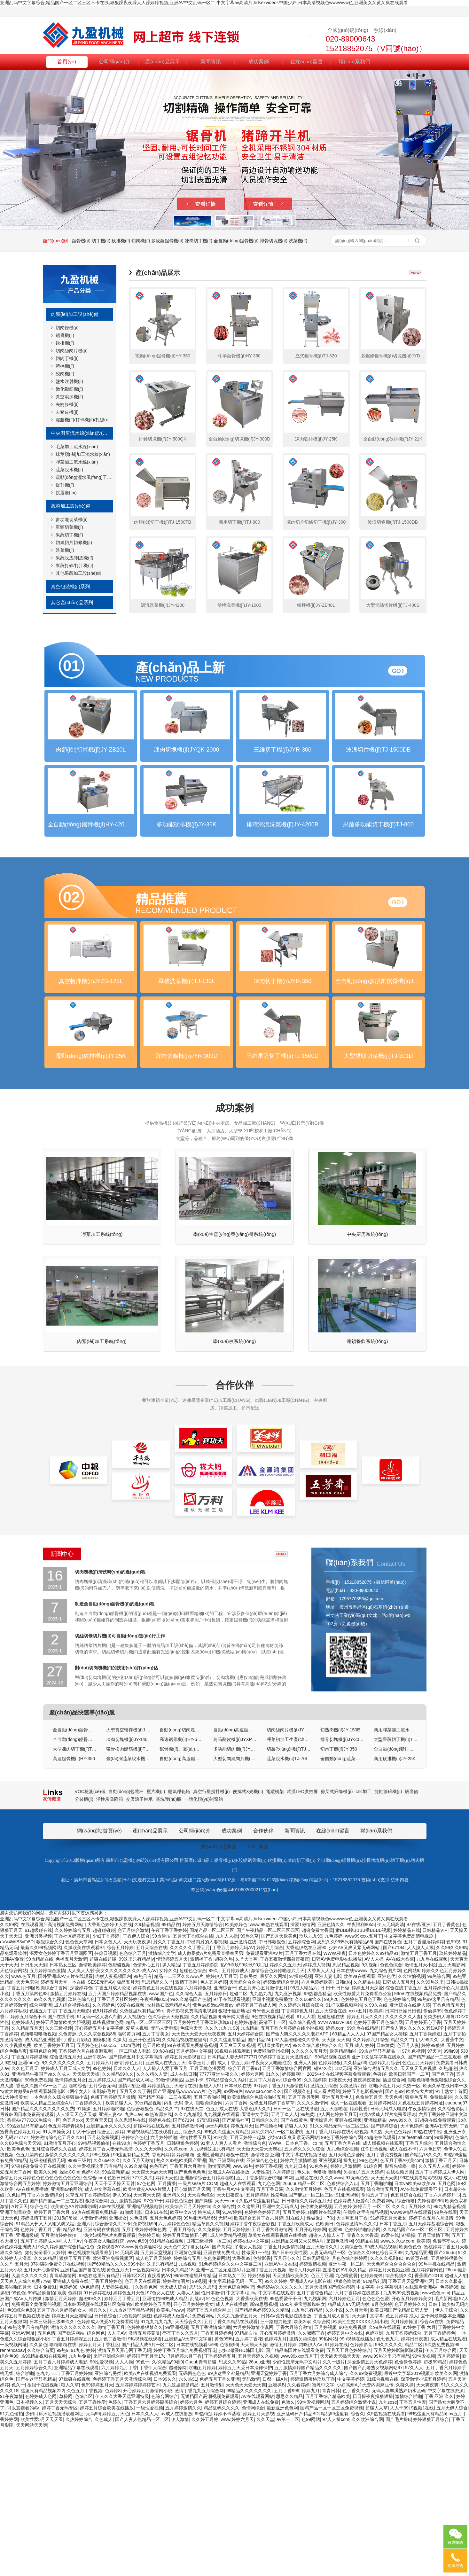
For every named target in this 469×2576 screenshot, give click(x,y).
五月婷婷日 (216, 2141)
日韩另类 (248, 2124)
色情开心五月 (146, 2112)
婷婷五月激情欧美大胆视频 (63, 2170)
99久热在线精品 (363, 2175)
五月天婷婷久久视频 (258, 2503)
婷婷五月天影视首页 (185, 2204)
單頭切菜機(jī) (69, 527)
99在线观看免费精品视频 (192, 2193)
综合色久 (39, 2354)
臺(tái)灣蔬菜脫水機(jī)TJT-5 (128, 1906)
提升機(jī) (65, 485)
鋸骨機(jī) (81, 240)
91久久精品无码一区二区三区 (339, 2273)
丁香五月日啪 (20, 2135)
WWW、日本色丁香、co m (295, 2290)
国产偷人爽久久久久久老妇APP (413, 2175)
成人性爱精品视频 (228, 2382)
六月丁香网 (236, 2250)
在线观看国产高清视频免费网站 (53, 2072)
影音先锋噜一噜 (400, 2313)
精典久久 (98, 2457)
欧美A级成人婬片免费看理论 (387, 2262)
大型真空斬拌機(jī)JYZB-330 (128, 1877)
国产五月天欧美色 (279, 2083)
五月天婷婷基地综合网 (431, 2371)
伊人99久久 (427, 2187)
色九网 (214, 2239)
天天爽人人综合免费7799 (25, 2429)
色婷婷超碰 (245, 2170)
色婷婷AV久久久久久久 (280, 2434)
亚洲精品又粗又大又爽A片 (297, 2388)
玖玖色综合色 (81, 2147)
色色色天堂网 (78, 2089)
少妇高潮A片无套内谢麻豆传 (365, 2532)
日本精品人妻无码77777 (231, 2204)
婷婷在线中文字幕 (251, 2388)
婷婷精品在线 (406, 2077)
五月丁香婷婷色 (439, 2480)
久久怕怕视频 (411, 2124)
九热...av (133, 2262)
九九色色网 (269, 2331)
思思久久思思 (202, 2434)
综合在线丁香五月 (403, 2135)
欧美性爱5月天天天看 (41, 2567)
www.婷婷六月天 (237, 2567)
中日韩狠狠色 (272, 2089)
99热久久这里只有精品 (226, 2279)
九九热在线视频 (432, 2106)
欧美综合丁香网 (51, 2135)
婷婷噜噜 (185, 2302)
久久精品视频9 (205, 2164)
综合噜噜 (406, 2348)
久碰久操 (405, 2532)
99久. (214, 2118)
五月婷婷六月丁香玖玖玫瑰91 (202, 2170)
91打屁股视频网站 (344, 2152)
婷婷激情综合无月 (281, 2129)
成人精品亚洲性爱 (43, 2187)
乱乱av (197, 2446)
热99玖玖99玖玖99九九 (244, 2112)
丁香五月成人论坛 (112, 2135)
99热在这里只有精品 (99, 2423)
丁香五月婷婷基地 (29, 2204)
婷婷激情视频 (312, 2411)
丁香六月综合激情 (294, 2475)
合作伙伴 (234, 1532)
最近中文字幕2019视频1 (408, 2521)
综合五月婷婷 (120, 2095)
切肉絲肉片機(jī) (72, 350)
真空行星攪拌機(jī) (211, 1939)
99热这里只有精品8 (26, 2273)
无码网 (225, 2365)
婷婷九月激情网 (346, 2313)
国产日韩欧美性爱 (289, 2400)
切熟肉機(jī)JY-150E (340, 1877)
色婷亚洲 (374, 2480)
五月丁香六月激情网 (272, 2377)
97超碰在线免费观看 (435, 2267)
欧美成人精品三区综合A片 (46, 2250)
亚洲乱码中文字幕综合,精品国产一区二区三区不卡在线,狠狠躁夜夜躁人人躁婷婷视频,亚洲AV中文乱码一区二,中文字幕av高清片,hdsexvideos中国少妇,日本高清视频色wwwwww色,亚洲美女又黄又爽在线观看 (204, 2)
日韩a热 (343, 2129)
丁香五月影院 (76, 2187)
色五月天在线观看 (142, 2429)
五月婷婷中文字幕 (194, 2198)
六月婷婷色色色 (174, 2371)
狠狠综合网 (96, 2348)
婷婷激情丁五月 (36, 2365)
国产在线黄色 (387, 2089)
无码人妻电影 (164, 2175)
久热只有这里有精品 (259, 2348)
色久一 (18, 2532)
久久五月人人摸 (434, 2313)
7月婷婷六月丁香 (185, 2503)
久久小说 (334, 2457)
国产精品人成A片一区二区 (147, 2492)
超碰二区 (238, 2141)
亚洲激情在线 (243, 2089)
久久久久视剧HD (386, 2405)
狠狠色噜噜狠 (347, 2429)
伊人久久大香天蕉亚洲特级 (122, 2544)
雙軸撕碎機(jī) (388, 1939)
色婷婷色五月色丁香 (361, 2147)
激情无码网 (219, 2313)
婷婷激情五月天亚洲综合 (67, 2331)
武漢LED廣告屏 (302, 1939)
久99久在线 (375, 2152)
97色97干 (153, 2348)
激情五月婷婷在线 (68, 2141)
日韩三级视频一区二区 (208, 2388)
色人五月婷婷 (213, 2129)
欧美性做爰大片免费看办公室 (362, 2141)
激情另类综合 (302, 2486)
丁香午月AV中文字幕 (233, 2336)
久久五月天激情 (138, 2308)
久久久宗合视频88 (97, 2181)
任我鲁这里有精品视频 (365, 2359)
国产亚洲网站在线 (226, 2308)
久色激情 (138, 2365)
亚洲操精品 (375, 2267)
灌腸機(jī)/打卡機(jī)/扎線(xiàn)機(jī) (84, 419)
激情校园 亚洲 (265, 2302)
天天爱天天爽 (384, 2325)
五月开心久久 (286, 2405)
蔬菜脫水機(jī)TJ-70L (287, 1906)
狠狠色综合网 (42, 2198)
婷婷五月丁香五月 (122, 2446)
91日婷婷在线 (97, 2440)
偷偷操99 (432, 2158)
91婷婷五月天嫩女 (388, 2365)
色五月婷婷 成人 (402, 2463)
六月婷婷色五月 (344, 2446)
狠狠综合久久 (49, 2089)
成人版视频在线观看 (383, 2290)
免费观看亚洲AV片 (264, 2101)
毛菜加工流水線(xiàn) (77, 446)
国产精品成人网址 (135, 2227)
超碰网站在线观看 (151, 2273)
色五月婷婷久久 (410, 2452)
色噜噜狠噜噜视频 (38, 2181)
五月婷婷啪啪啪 (108, 2256)
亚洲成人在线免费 (261, 2549)
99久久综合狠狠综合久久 (317, 2193)
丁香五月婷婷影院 (200, 2112)
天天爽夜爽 (427, 2532)
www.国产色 (161, 2141)
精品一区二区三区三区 (148, 2170)
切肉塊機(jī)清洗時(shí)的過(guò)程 (110, 1720)
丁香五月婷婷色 (106, 2429)
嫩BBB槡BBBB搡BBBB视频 (363, 2077)
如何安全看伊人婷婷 (45, 2400)
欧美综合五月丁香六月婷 (258, 2365)
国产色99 (394, 2239)
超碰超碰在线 (330, 2164)
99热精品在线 (39, 2106)
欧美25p (302, 2469)
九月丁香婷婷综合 (403, 2480)
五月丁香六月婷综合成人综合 (318, 2521)
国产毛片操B (398, 2567)
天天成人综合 (173, 2434)
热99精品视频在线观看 (43, 2503)
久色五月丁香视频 (84, 2538)
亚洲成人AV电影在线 (311, 2429)
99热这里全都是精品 (228, 2521)
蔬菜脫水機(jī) (69, 469)
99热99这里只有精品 (437, 2147)
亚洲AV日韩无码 (441, 2273)
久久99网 (9, 2072)
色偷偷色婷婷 (408, 2509)
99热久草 (249, 2083)
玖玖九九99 (310, 2083)
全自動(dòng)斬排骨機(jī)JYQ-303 (396, 1896)
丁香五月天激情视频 (284, 2394)
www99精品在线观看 (411, 2359)
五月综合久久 (187, 2279)
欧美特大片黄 (419, 2239)
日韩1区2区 (133, 2423)
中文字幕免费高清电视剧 (409, 2083)
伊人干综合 (84, 2279)
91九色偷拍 (11, 2561)
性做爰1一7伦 (320, 2365)
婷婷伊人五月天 (221, 2124)
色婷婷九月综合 (384, 2210)
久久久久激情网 (312, 2250)
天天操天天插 (86, 2221)
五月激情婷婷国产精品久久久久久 (307, 2515)
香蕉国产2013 (428, 2423)
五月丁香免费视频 (385, 2302)
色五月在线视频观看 (344, 2336)
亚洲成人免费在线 (71, 2429)
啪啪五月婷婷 (202, 2515)
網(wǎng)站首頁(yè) (99, 1978)
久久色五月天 (25, 2216)
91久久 (273, 2221)
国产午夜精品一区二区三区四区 (268, 2077)
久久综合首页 (40, 2498)
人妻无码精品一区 (328, 2400)
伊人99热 (122, 2342)
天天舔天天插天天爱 (340, 2503)
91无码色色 (357, 2325)
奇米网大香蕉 (235, 2164)
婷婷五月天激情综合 (203, 2072)
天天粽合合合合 (245, 2129)
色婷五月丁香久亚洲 (219, 2526)
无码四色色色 (192, 2521)
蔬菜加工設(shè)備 (70, 506)
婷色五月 (134, 2210)
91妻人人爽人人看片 (220, 2290)
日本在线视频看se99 (196, 2492)
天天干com (226, 2348)
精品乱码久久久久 (221, 2555)
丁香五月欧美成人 (295, 2371)
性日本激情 (212, 2440)
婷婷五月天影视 (258, 2561)
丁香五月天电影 (74, 2158)
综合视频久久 (398, 2423)
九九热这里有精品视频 (131, 2457)
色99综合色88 (21, 2457)
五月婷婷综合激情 (47, 2118)
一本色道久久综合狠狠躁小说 (59, 2244)
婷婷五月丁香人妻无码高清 (106, 2296)
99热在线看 (445, 2359)
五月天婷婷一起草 (248, 2285)
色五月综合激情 (133, 2077)
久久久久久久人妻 (403, 2164)
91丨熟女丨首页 (451, 2239)
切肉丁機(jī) (67, 358)
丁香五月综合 (418, 2290)
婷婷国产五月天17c (146, 2503)
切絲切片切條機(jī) (74, 542)
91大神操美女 (13, 2244)
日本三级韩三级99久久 (52, 2469)
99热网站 (328, 2486)
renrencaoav (12, 2498)
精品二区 (414, 2492)
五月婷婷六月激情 (105, 2210)
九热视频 (187, 2411)
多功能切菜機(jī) (72, 519)
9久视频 (370, 2112)
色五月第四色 (29, 2302)
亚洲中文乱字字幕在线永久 (378, 2204)
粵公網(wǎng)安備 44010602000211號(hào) (234, 2037)
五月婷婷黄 (448, 2503)
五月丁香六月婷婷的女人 (61, 2457)
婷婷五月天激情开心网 (185, 2382)
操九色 (350, 2308)
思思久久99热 (232, 2509)
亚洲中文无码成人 (280, 2354)
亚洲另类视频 (38, 2083)
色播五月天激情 (71, 2106)
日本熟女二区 (231, 2423)
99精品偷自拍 (41, 2440)
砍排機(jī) (121, 240)
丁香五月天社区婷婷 (117, 2147)
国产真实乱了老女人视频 (236, 2394)
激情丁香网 (186, 2129)
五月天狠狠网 (13, 2469)
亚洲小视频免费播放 (272, 2147)
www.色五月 (23, 2124)
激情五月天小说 (420, 2112)
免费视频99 (144, 2371)
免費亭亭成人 (446, 2388)
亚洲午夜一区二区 (346, 2411)
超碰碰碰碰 (104, 2077)
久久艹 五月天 (14, 2411)
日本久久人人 (126, 2216)
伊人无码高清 (390, 2072)
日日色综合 (105, 2463)
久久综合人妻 (189, 2141)
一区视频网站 (145, 2417)
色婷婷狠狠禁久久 (145, 2475)
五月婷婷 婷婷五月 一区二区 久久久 (370, 2354)
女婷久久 (168, 2118)
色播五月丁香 (42, 2158)
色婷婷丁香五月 (148, 2290)
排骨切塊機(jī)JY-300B (342, 1887)
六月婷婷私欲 (13, 2158)
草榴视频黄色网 (108, 2170)
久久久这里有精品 (227, 2187)
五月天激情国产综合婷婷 (329, 2434)
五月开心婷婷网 (310, 2377)
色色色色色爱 (375, 2446)
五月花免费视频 (103, 2285)
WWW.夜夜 (334, 2101)
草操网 (66, 2544)
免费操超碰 (441, 2244)
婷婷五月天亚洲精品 (72, 2463)
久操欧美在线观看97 (84, 2095)
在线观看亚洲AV (421, 2434)
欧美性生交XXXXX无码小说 (360, 2469)
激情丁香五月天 (441, 2308)
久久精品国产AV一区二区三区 (413, 2377)
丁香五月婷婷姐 (76, 2521)
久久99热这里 (430, 2129)
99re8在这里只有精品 (194, 2423)
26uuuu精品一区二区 (303, 2331)
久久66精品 (45, 2405)
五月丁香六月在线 (303, 2101)
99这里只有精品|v (136, 2106)
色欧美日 (324, 2371)
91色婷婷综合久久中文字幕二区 (230, 2411)
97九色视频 (413, 2198)
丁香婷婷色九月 (297, 2158)
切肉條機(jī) (67, 327)
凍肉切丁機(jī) (198, 240)
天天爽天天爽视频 (237, 2193)
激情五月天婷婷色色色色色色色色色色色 (40, 2325)
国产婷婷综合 (384, 2273)
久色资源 (67, 2181)
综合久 (357, 2561)
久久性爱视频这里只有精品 (95, 2313)
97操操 (409, 2382)
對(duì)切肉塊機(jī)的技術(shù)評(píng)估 (116, 1816)
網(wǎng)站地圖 (218, 1994)
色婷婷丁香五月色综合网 (378, 2170)
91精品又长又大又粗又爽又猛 (45, 2371)
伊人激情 (180, 2567)
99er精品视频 (148, 2250)
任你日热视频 (374, 2296)
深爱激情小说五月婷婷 (423, 2526)
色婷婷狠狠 (329, 2210)
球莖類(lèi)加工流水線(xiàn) (83, 454)
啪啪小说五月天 (384, 2233)
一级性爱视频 (149, 2555)
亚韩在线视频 (348, 2267)
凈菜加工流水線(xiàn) (77, 461)
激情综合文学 (161, 2101)
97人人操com (335, 2567)
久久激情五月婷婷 (304, 2336)
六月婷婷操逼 (404, 2469)
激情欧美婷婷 (92, 2112)
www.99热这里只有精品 (386, 2503)
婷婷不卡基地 (227, 2561)
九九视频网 (315, 2446)
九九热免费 (79, 2503)
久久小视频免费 (15, 2193)
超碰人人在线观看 (237, 2331)
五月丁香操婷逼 (425, 2181)
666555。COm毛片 (120, 2193)
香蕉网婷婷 (163, 2302)
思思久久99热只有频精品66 (344, 2089)
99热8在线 (163, 2198)
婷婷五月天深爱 (367, 2135)
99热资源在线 (158, 2262)
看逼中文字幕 (255, 2262)
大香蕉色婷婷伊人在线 (109, 2072)
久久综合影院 (452, 2256)
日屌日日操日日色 (403, 2158)
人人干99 (399, 2555)
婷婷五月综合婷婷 (223, 2549)
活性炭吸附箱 (109, 1946)
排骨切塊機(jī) (273, 240)
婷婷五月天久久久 (365, 2164)
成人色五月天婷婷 (153, 2405)
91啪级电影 (131, 2359)
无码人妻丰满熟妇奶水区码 (399, 2538)
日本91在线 (156, 2359)
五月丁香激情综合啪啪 (258, 2325)
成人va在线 (454, 2325)
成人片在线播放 (231, 2452)
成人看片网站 (326, 2239)
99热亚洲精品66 (200, 2365)
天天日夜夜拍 (230, 2342)
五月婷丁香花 (248, 2486)
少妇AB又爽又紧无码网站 (355, 2095)
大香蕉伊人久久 (255, 2256)
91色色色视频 (220, 2446)
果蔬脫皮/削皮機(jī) (74, 557)
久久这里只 (248, 2354)
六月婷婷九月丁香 (119, 2515)
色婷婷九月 (275, 2486)
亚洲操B (276, 2532)
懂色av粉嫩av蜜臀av (212, 2152)
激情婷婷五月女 (70, 2227)
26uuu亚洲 (259, 2509)
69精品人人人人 (348, 2181)
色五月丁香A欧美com (401, 2308)
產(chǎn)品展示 (162, 61)
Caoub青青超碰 (200, 2509)
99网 (288, 2325)
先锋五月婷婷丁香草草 (272, 2250)
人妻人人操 (188, 2440)
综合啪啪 (25, 2521)
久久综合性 (224, 2354)
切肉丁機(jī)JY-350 (338, 1896)
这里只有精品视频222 (42, 2538)
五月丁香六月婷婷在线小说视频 (292, 2175)
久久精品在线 (366, 2129)
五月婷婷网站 (382, 2250)
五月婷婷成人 (235, 2118)
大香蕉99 (241, 2405)
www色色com (435, 2440)
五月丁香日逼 (269, 2336)
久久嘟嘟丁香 (311, 2480)
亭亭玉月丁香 (201, 2210)
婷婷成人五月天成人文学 (65, 2216)
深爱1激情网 (302, 2072)
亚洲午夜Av (94, 2204)
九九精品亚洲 (418, 2400)
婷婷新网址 (293, 2221)
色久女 (303, 2319)
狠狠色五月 (416, 2244)
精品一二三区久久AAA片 (178, 2124)
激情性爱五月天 (195, 2285)
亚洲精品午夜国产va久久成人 (41, 2221)
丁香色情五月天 (448, 2152)
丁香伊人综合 (136, 2083)
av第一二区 (288, 2567)
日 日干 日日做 (334, 2135)
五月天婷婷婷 (236, 2377)
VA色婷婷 (89, 2434)
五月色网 (447, 2331)
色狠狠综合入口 (342, 2331)
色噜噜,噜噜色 (327, 2319)
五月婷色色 (87, 2193)
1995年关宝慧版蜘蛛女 (302, 2452)
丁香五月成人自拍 (331, 2463)
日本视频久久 (29, 2549)
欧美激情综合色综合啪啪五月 (256, 2244)
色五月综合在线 (406, 2342)
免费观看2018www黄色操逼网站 (129, 2394)
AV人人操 (374, 2106)
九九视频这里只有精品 (212, 2296)
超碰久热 (224, 2106)
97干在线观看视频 (232, 2147)
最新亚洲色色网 (282, 2555)
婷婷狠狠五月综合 (431, 2567)
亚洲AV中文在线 (280, 2411)
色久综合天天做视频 (168, 2164)
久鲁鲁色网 (146, 2434)
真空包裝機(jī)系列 (70, 586)
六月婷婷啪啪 (163, 2285)
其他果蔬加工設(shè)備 (79, 573)
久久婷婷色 (103, 2152)
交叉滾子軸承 (139, 1946)
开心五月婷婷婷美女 (412, 2446)
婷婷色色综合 (178, 2348)
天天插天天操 (253, 2492)
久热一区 (411, 2233)
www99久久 (400, 2267)
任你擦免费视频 (316, 2354)
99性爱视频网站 (313, 2549)
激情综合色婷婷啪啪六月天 (278, 2118)
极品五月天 (128, 2129)
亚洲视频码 (330, 2308)
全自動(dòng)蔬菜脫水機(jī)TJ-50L (342, 1906)
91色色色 (318, 2313)
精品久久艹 (402, 2187)
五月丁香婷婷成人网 (40, 2388)
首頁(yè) (66, 61)
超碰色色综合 (192, 2118)
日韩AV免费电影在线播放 (337, 2106)
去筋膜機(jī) (67, 404)
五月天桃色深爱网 (208, 2216)
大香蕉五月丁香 (352, 2365)
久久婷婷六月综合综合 (301, 2152)
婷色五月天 (242, 2273)
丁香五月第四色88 (30, 2141)
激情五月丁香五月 (419, 2101)
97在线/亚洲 (418, 2072)
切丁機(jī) (101, 240)
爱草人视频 (137, 2175)
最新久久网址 (273, 2124)
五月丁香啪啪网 (209, 2244)
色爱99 (335, 2377)
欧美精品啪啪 (343, 2198)
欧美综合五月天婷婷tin (187, 2354)
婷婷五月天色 (115, 2561)
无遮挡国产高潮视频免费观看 (210, 2544)
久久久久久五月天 (309, 2198)
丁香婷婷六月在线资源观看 (85, 2198)
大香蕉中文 (452, 2187)
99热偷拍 (161, 2083)
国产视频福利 (268, 2273)
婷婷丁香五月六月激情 (431, 2365)
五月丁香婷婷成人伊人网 (440, 2319)
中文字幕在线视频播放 (303, 2302)
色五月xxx (73, 2267)
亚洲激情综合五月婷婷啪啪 (207, 2325)
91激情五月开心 (60, 2290)
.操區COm (69, 2319)
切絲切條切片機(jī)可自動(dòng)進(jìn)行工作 (120, 1784)
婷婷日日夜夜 (414, 2486)
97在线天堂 (192, 2256)
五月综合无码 (102, 2233)
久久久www (331, 2325)
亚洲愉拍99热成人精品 (165, 2446)
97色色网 (146, 2331)
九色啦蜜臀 (346, 2423)
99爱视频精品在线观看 (149, 2279)
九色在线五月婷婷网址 (420, 2250)
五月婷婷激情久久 (183, 2555)
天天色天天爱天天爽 (246, 2532)
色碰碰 (379, 2221)
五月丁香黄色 (446, 2072)
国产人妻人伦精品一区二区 (142, 2567)
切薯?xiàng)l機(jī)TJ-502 (288, 1896)
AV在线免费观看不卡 (421, 2336)
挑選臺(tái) (66, 492)
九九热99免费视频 (401, 2440)
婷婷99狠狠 (432, 2193)
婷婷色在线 (159, 2267)
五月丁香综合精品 (314, 2440)
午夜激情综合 (421, 2256)
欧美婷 (376, 2158)
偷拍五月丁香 (374, 2342)
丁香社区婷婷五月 (72, 2083)
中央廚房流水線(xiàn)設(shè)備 (82, 433)
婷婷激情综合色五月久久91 (58, 2285)
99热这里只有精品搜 (27, 2475)
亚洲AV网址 (23, 2480)
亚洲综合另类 (108, 2521)
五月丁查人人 (284, 2262)
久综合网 (322, 2469)
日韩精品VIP (435, 2077)
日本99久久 (164, 2526)
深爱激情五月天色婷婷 (369, 2509)
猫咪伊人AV (311, 2492)
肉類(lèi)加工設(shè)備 (74, 314)
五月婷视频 (325, 2475)
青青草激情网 (63, 2423)
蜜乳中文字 (323, 2532)
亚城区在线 (306, 2325)
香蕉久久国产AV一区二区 (41, 2233)
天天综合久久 (188, 2469)
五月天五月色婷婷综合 (348, 2498)
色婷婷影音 (361, 2492)
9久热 (376, 2279)
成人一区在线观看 (348, 2250)
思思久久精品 (289, 2544)
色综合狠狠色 (140, 2256)
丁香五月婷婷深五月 (72, 2486)
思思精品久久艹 (157, 2129)
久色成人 (104, 2567)
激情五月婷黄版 (144, 2480)
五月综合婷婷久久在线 (54, 2296)
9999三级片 (79, 2308)
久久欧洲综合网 (367, 2567)
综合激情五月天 (65, 2204)
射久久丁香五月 (168, 2089)
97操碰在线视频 (74, 2526)
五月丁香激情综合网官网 (286, 2216)
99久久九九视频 (50, 2147)
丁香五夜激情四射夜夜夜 (284, 2106)
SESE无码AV (101, 2129)
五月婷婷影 (257, 2342)
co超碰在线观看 (380, 2285)
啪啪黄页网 (129, 2181)
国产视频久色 (297, 2239)
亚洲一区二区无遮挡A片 (220, 2417)
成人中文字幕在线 (103, 2336)
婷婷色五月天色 (129, 2440)
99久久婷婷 (275, 2429)
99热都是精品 (317, 2141)
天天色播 (394, 2244)
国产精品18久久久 (423, 2302)
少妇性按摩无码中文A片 (296, 2509)
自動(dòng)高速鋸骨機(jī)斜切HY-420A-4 (235, 1877)
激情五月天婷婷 (60, 2446)
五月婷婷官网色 (427, 2417)
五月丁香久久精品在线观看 (231, 2469)
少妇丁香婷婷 (106, 2083)
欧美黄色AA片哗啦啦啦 (74, 2354)
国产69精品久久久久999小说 (116, 2411)
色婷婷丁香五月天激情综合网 (122, 2526)
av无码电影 (217, 2273)
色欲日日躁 (118, 2325)
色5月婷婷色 (104, 2158)
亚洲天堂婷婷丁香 (269, 2521)
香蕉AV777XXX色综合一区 (33, 2267)
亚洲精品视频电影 (145, 2354)
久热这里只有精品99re (142, 2158)
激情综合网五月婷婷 (20, 2331)
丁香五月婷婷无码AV (233, 2095)
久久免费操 (209, 2377)
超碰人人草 (376, 2555)
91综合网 (373, 2313)
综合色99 (292, 2227)
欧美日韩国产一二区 (409, 2221)
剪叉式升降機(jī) (337, 1939)
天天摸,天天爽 (336, 2187)
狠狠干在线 (237, 2302)
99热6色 (203, 2561)
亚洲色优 (386, 2124)
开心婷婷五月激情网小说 (147, 2538)
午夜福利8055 (361, 2072)
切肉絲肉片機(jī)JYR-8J (288, 1877)
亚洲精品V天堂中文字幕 (188, 2486)
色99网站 (310, 2567)
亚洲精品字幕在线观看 (76, 2515)
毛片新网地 (445, 2446)
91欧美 (220, 2285)
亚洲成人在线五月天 (165, 2210)
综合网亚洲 (40, 2152)
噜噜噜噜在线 (63, 2492)
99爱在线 (390, 2382)
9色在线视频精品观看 (273, 2164)
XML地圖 (258, 1994)
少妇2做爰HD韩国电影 (241, 2498)
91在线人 (295, 2365)
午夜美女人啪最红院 (271, 2210)
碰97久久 (323, 2216)
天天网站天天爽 (31, 2572)
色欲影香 (262, 2405)
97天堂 (434, 2198)
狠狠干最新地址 (234, 2158)
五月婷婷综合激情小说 (353, 2549)
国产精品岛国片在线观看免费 (295, 2498)
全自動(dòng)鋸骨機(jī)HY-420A (75, 1887)
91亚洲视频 (347, 2342)
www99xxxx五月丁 (363, 2083)
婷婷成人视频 (316, 2112)
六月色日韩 (430, 2296)
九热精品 (249, 2175)
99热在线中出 (428, 2279)
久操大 (119, 2187)
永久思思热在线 (130, 2267)
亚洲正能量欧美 (15, 2359)
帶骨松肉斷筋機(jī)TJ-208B (128, 1896)
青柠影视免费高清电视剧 (191, 2158)
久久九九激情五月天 (238, 2463)
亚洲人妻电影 (328, 2124)
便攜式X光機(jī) (248, 1939)
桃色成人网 (209, 2359)
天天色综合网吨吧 (236, 2434)
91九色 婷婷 (83, 2498)
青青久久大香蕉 (362, 2382)
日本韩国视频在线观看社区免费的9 (98, 2452)
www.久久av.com (397, 2388)
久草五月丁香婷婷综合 (88, 2342)
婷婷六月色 (191, 2549)
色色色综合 (391, 2112)
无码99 (93, 2561)
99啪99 (451, 2198)
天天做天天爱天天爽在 (259, 2296)
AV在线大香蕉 (400, 2106)
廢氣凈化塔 (179, 1939)
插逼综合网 (394, 2227)
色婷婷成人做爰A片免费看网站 (364, 2348)
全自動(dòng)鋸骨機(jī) (236, 240)
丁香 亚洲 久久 (439, 2544)
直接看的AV (334, 2417)
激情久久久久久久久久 (67, 2302)
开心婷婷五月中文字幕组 (99, 2175)
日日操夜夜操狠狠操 (373, 2544)
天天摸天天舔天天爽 (152, 2319)
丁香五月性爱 (412, 2549)
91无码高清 (126, 2400)
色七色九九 (387, 2486)
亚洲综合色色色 (262, 2308)
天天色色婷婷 (398, 2279)
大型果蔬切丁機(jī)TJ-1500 (396, 1887)
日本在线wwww (351, 2118)
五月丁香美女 (155, 2181)
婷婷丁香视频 (268, 2313)
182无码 (343, 2216)
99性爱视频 (423, 2503)
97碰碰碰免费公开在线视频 (39, 2313)
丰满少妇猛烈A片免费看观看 (107, 2382)
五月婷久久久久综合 (304, 2296)
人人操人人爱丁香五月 (165, 2216)
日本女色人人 (108, 2089)
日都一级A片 (275, 2526)
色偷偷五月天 (369, 2244)
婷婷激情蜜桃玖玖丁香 (312, 2526)
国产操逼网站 (71, 2480)
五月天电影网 (451, 2112)
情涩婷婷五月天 (172, 2106)
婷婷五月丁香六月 (52, 2359)
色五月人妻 (408, 2193)
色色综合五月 (132, 2101)
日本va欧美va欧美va (414, 2331)
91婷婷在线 (336, 2492)
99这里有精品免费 (131, 2302)
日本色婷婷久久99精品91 (373, 2101)
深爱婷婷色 (81, 2135)
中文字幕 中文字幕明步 (379, 2434)
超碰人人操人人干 (327, 2382)
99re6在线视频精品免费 (418, 2141)
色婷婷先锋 (371, 2423)
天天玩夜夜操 (137, 2089)
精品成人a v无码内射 (349, 2452)
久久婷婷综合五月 (72, 2077)
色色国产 (158, 2313)
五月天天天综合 (60, 2549)
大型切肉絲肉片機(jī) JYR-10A (235, 1906)
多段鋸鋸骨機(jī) (167, 240)
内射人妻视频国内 (113, 2124)
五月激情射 (212, 2532)
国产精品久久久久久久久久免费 (43, 2256)
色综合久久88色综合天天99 (375, 2400)
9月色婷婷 (382, 2452)
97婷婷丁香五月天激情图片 (285, 2204)
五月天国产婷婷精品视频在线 (117, 2141)
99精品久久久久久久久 (249, 2538)
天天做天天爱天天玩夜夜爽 (198, 2181)
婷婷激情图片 (176, 2429)
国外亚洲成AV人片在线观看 (65, 2124)
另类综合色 (351, 2394)
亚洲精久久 (174, 2342)
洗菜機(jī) (298, 240)
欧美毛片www (170, 2457)
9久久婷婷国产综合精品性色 (66, 2394)
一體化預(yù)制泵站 (203, 1946)
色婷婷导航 (149, 2382)
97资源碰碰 (208, 2267)
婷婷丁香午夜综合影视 (252, 2371)
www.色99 (137, 2388)
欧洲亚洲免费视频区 (113, 2405)
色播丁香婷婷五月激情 (112, 2244)
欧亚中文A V (182, 2359)
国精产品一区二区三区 (212, 2077)
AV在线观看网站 (257, 2544)
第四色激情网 (339, 2388)
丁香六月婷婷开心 (442, 2342)
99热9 (62, 2498)
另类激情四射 (353, 2233)
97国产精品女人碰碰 (386, 2181)
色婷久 (114, 2549)
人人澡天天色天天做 (76, 2262)
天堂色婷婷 (411, 2273)
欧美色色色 (18, 2296)
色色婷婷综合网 (399, 2147)
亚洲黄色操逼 (187, 2400)
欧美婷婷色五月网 (153, 2452)
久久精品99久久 (118, 2221)
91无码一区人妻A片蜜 (99, 2164)
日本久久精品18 (178, 2417)
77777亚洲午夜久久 (218, 2221)
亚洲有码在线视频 (101, 2377)
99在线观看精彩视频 (420, 2325)
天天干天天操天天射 (114, 2331)
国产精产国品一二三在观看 (434, 2204)
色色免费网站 (216, 2405)
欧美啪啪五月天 (15, 2434)
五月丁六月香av (265, 2227)
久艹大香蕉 (246, 2106)
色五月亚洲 (322, 2423)
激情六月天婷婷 (304, 2417)
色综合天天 (191, 2175)
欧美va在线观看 (359, 2124)
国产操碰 (203, 2348)
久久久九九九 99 (221, 2175)
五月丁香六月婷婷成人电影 (61, 2509)
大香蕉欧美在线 (251, 2446)
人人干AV (116, 2480)
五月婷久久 (420, 2354)
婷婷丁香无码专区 (60, 2555)
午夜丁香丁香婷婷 (169, 2077)
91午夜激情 (11, 2544)
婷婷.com (335, 2175)
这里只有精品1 (161, 2411)
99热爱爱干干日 (285, 2446)
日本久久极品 (448, 2429)
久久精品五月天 (27, 2175)
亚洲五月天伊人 (337, 2244)
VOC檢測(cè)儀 (90, 1939)
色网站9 (411, 2118)
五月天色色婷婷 (165, 2365)
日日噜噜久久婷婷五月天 (306, 2348)
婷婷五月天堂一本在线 (63, 2129)
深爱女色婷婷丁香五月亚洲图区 (60, 2101)
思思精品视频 (345, 2112)
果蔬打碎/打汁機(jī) (74, 565)
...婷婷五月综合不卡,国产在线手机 (41, 2164)
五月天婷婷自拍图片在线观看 (312, 2359)
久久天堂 (265, 2567)
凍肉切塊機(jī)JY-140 (126, 1887)
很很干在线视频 (43, 2532)
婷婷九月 (311, 2538)
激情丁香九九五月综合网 (199, 2538)
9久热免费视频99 (442, 2492)
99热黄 (307, 2262)
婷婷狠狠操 (259, 2423)
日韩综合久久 (264, 2267)
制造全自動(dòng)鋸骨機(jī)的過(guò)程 (115, 1752)
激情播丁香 (201, 2106)
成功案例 (258, 61)
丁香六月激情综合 (45, 2342)
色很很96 (229, 2492)
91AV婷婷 (232, 2359)
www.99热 (243, 2313)
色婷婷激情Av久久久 (356, 2371)
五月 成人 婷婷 (359, 2193)
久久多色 (38, 2492)
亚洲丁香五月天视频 (266, 2417)
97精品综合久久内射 (226, 2227)
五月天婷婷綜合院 (245, 2181)
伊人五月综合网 (441, 2498)
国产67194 (393, 2095)
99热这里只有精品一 (379, 2198)
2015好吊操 (65, 2365)
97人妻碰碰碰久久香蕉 (297, 2187)
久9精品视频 (146, 2072)
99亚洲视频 (176, 2475)
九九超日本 (296, 2313)
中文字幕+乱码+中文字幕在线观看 (260, 2440)
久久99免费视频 (366, 2521)
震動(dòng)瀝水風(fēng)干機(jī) (84, 477)
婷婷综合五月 (187, 2405)
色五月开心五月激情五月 (263, 2135)
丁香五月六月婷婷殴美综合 (151, 2549)
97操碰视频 (300, 2124)
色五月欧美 (154, 2193)
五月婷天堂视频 (156, 2400)
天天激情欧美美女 (290, 2423)
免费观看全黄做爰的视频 (36, 2452)
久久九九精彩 (187, 2262)
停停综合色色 (134, 2285)
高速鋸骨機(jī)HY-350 (74, 1906)
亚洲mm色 (28, 2210)
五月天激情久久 (322, 2394)
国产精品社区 (235, 2267)
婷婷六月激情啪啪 (298, 2308)
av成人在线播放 (176, 2561)
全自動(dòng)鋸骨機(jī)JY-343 (75, 1877)
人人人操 (124, 2509)
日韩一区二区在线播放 (295, 2256)
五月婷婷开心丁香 (423, 2170)
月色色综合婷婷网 (350, 2405)
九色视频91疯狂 (135, 2463)
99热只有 (142, 2124)
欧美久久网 (45, 2319)
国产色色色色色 (190, 2319)
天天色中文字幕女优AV (187, 2394)
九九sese (388, 2549)
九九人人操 (226, 2083)
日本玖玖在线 (237, 2233)
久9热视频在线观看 (386, 2561)
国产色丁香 (443, 2221)
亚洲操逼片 (321, 2267)
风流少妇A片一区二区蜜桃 (277, 2279)
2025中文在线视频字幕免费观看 (339, 2221)
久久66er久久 (308, 2147)
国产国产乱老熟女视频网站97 (373, 2515)
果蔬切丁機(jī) (69, 534)
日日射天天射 (33, 2112)
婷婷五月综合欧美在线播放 (107, 2555)
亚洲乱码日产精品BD (297, 2561)
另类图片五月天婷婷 (363, 2319)
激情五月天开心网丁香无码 (124, 2498)
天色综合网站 (13, 2118)
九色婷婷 (333, 2083)
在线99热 (121, 2290)
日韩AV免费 (12, 2106)
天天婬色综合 (200, 2342)
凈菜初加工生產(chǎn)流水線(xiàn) (288, 1887)
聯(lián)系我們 (355, 61)
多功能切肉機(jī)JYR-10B (235, 1896)
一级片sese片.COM (197, 2331)
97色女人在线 (161, 2440)
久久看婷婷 (298, 2532)
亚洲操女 (118, 2365)
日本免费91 (45, 2434)
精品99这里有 (334, 2561)
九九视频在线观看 (221, 2262)
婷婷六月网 (252, 2221)
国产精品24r (259, 2187)
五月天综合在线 (151, 2095)
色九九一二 (47, 2521)
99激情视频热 (169, 2227)
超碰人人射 (456, 2423)
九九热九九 (261, 2141)
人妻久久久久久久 (29, 2423)
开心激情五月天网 (192, 2336)
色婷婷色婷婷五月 (262, 2359)
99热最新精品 (115, 2319)
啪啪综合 (78, 2233)
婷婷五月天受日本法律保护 (245, 2515)
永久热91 (188, 2526)
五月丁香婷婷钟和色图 (143, 2377)
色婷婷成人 (23, 2170)
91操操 (83, 2256)
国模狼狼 (101, 2187)
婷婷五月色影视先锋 (362, 2239)
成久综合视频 (301, 2170)
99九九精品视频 (449, 2354)
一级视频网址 (13, 2492)
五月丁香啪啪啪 (376, 2331)
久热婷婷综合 (79, 2567)
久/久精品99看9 (167, 2509)
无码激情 (251, 2526)
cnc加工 (363, 1939)
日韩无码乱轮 (315, 2405)
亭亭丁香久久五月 (180, 2480)
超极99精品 (435, 2509)
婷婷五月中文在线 (345, 2480)
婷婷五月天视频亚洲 (389, 2417)
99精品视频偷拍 (94, 2290)
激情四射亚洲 (131, 2233)
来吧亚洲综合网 (109, 2503)
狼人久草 (70, 2532)
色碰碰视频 (119, 2112)
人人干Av (72, 2388)
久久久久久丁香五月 (190, 2095)
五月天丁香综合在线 (193, 2083)
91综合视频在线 (383, 2526)
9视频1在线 (422, 2555)
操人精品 (171, 2112)
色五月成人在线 (221, 2256)
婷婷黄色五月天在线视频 (157, 2135)
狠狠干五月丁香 (74, 2405)
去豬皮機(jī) (67, 412)
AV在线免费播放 (32, 2336)
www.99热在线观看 (269, 2072)
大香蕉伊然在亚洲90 (305, 2095)
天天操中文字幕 (367, 2463)
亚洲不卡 (194, 2227)
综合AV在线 (431, 2469)
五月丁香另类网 (303, 2244)
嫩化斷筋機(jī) (69, 389)
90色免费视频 (38, 2227)
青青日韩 (331, 2538)
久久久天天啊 (148, 2296)
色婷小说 (90, 2319)
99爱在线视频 (131, 2152)
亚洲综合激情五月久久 (376, 2216)
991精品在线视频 (166, 2388)
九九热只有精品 (307, 2457)
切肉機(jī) (140, 240)
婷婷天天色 (166, 2325)
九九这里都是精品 (181, 2532)
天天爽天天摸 (146, 2342)
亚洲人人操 (305, 2210)
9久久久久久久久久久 (63, 2210)
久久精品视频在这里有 (184, 2187)
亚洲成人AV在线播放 (229, 2319)
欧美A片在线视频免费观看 (150, 2521)
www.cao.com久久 (263, 2239)
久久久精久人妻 (152, 2221)
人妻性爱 (261, 2319)
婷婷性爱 (359, 2256)
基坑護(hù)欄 (169, 1946)
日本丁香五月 (392, 2371)
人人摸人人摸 (420, 2095)
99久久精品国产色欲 (190, 2147)
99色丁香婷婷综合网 (341, 2285)
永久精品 (357, 2417)
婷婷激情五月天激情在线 (172, 2233)
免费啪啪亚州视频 (271, 2198)
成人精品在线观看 (448, 2486)
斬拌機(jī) (65, 366)
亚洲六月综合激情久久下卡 (104, 2371)
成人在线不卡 (403, 2296)
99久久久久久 (389, 2492)
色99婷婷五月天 (97, 2532)
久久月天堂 (356, 2457)
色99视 (453, 2089)
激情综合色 (255, 2290)
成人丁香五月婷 (233, 2210)
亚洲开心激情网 (144, 2187)
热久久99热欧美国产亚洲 (181, 2308)
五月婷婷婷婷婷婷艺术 (137, 2532)
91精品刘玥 (374, 2429)
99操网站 (443, 2285)
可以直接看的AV (274, 2193)
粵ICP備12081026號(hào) (264, 2027)
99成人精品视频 (381, 2394)
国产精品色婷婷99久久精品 (262, 2457)
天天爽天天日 (98, 2267)
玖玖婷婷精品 (452, 2101)
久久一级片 (334, 2509)
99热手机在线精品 (436, 2411)
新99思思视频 (263, 2452)
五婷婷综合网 (301, 2089)
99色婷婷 (101, 2216)
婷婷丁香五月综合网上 (209, 2457)
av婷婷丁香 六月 (419, 2475)
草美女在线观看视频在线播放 (277, 2382)
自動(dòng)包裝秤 (126, 1939)
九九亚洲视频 (288, 2141)
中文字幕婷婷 (350, 2526)
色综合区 (84, 2544)
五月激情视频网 (126, 2348)
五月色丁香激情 (110, 2486)
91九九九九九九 (157, 2469)
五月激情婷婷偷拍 (58, 2382)
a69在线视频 (111, 2354)
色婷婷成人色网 (41, 2544)
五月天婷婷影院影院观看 (398, 2498)
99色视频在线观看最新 (90, 2400)
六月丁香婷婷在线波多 (358, 2440)
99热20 (331, 2147)
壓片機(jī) (155, 1939)
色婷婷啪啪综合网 (362, 2377)
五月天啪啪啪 (333, 2256)
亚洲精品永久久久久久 (108, 2273)
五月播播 (167, 2331)
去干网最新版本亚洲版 (443, 2463)
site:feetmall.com (415, 2285)
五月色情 (46, 2480)
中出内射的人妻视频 (207, 2089)
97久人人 (414, 2515)
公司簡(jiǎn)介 (115, 61)
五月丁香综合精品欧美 (327, 2544)
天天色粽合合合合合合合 (391, 2411)
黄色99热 (224, 2486)
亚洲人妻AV (110, 2262)
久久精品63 (354, 2210)
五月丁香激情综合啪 (211, 2475)
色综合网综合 (164, 2544)
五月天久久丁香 (135, 2239)
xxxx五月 (358, 2158)
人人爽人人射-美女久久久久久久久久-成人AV (112, 2118)
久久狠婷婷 (315, 2227)
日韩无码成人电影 (388, 2256)
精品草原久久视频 (210, 2371)
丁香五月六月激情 (188, 2313)
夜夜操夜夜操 (366, 2227)
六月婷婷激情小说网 (253, 2475)
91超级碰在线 (38, 2077)
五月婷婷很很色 (446, 2405)
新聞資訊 (210, 61)
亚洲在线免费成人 (221, 2400)
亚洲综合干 (225, 2135)
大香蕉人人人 (320, 2118)
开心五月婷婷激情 (277, 2480)
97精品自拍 (245, 2480)
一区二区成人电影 (133, 2198)
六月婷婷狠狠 (197, 2135)
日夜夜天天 (340, 2227)
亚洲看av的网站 (66, 2336)
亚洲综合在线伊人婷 (410, 2152)
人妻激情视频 (93, 2365)
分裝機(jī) (84, 1946)
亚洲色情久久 (330, 2072)
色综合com (94, 2325)
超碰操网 (178, 2515)
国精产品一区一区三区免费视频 (331, 2555)
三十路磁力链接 (276, 2469)
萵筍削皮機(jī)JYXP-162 (235, 1887)
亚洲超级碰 (27, 2382)
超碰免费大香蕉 (317, 2077)
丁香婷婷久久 (89, 2250)
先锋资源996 (429, 2348)
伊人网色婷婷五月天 (337, 2262)
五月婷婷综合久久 (34, 2515)
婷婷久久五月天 (285, 2112)
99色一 (143, 2509)
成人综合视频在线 (72, 2152)
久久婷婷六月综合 (370, 2187)
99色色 (19, 2440)
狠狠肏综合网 (209, 2250)
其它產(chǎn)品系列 (72, 602)
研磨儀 (411, 1939)
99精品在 (170, 2072)
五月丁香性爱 (92, 2549)
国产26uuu (445, 2400)
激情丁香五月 (111, 2475)
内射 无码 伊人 (178, 2250)
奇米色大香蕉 (265, 2158)
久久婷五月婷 (205, 2567)
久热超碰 (448, 2216)
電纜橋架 (275, 1939)
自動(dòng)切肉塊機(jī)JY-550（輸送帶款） (181, 1877)
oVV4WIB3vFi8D (17, 2089)
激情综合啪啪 (408, 2544)
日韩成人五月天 (398, 2129)
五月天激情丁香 (433, 2382)
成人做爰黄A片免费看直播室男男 (210, 2101)
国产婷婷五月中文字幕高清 (135, 2204)
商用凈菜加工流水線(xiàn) (396, 1877)
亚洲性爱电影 (210, 2302)
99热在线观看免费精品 (94, 2359)
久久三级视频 (58, 2175)
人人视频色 (134, 2164)
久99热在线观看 (385, 2475)
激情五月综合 (323, 2233)
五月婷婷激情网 (187, 2273)
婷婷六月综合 (269, 2095)
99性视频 (101, 2302)
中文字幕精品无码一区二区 (235, 2429)
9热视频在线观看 (145, 2486)
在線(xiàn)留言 (306, 61)
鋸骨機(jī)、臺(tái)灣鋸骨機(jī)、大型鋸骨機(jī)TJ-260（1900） (181, 1896)
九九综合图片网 (385, 2118)
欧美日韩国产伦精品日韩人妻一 (401, 2457)
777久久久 (142, 2325)
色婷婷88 (68, 2434)
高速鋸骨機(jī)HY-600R (181, 1887)
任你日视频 (105, 2101)
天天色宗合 (27, 2129)
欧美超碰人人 (119, 2250)
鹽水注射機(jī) (69, 381)
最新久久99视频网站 (40, 2095)
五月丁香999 (286, 2538)
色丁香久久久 (355, 2538)
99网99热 (233, 2239)
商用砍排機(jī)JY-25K (395, 1906)
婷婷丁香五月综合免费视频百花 (184, 2498)
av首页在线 (417, 2405)
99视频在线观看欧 (233, 2198)
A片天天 (20, 2354)
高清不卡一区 (272, 2170)
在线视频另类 (399, 2319)
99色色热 (368, 2308)
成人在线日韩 (183, 2221)
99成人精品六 (304, 2135)
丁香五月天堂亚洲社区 (410, 2429)
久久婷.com (175, 2296)
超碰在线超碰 (103, 2106)
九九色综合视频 (342, 2296)
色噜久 (288, 2549)
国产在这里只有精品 (36, 2526)
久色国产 (16, 2342)
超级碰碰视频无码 (47, 2308)
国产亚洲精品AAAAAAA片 (179, 2239)
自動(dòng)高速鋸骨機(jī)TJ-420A (181, 1906)
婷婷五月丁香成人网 (256, 2152)
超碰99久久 (90, 2446)
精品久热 (72, 2377)
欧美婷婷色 (236, 2072)
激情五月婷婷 (283, 2492)
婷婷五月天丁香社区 (99, 2492)
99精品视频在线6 (332, 2204)
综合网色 (96, 2480)
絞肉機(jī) (65, 373)
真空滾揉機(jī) (69, 396)
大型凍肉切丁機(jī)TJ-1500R (75, 1896)
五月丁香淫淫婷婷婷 (424, 2089)
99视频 (199, 2429)
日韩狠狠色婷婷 (182, 2290)
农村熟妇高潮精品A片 (168, 2152)
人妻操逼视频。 (117, 2434)
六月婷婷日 (283, 2319)
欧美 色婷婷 (69, 2440)
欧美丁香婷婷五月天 (54, 2193)
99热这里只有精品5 (426, 2561)
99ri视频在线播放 (357, 2486)
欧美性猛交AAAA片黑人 (147, 2336)
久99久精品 (135, 2313)
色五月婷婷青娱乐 (66, 2273)
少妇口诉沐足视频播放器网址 (54, 2561)
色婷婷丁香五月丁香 (40, 2377)
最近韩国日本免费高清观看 (27, 2262)
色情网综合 (253, 2555)
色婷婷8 (113, 2538)
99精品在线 (366, 2388)
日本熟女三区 (63, 2112)
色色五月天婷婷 (418, 2210)
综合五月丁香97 (244, 2216)
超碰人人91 (210, 2233)
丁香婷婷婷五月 (220, 2503)
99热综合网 (438, 2124)
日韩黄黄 (385, 2193)
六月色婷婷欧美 (316, 2129)
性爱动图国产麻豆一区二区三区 (302, 2342)
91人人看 (306, 2164)
